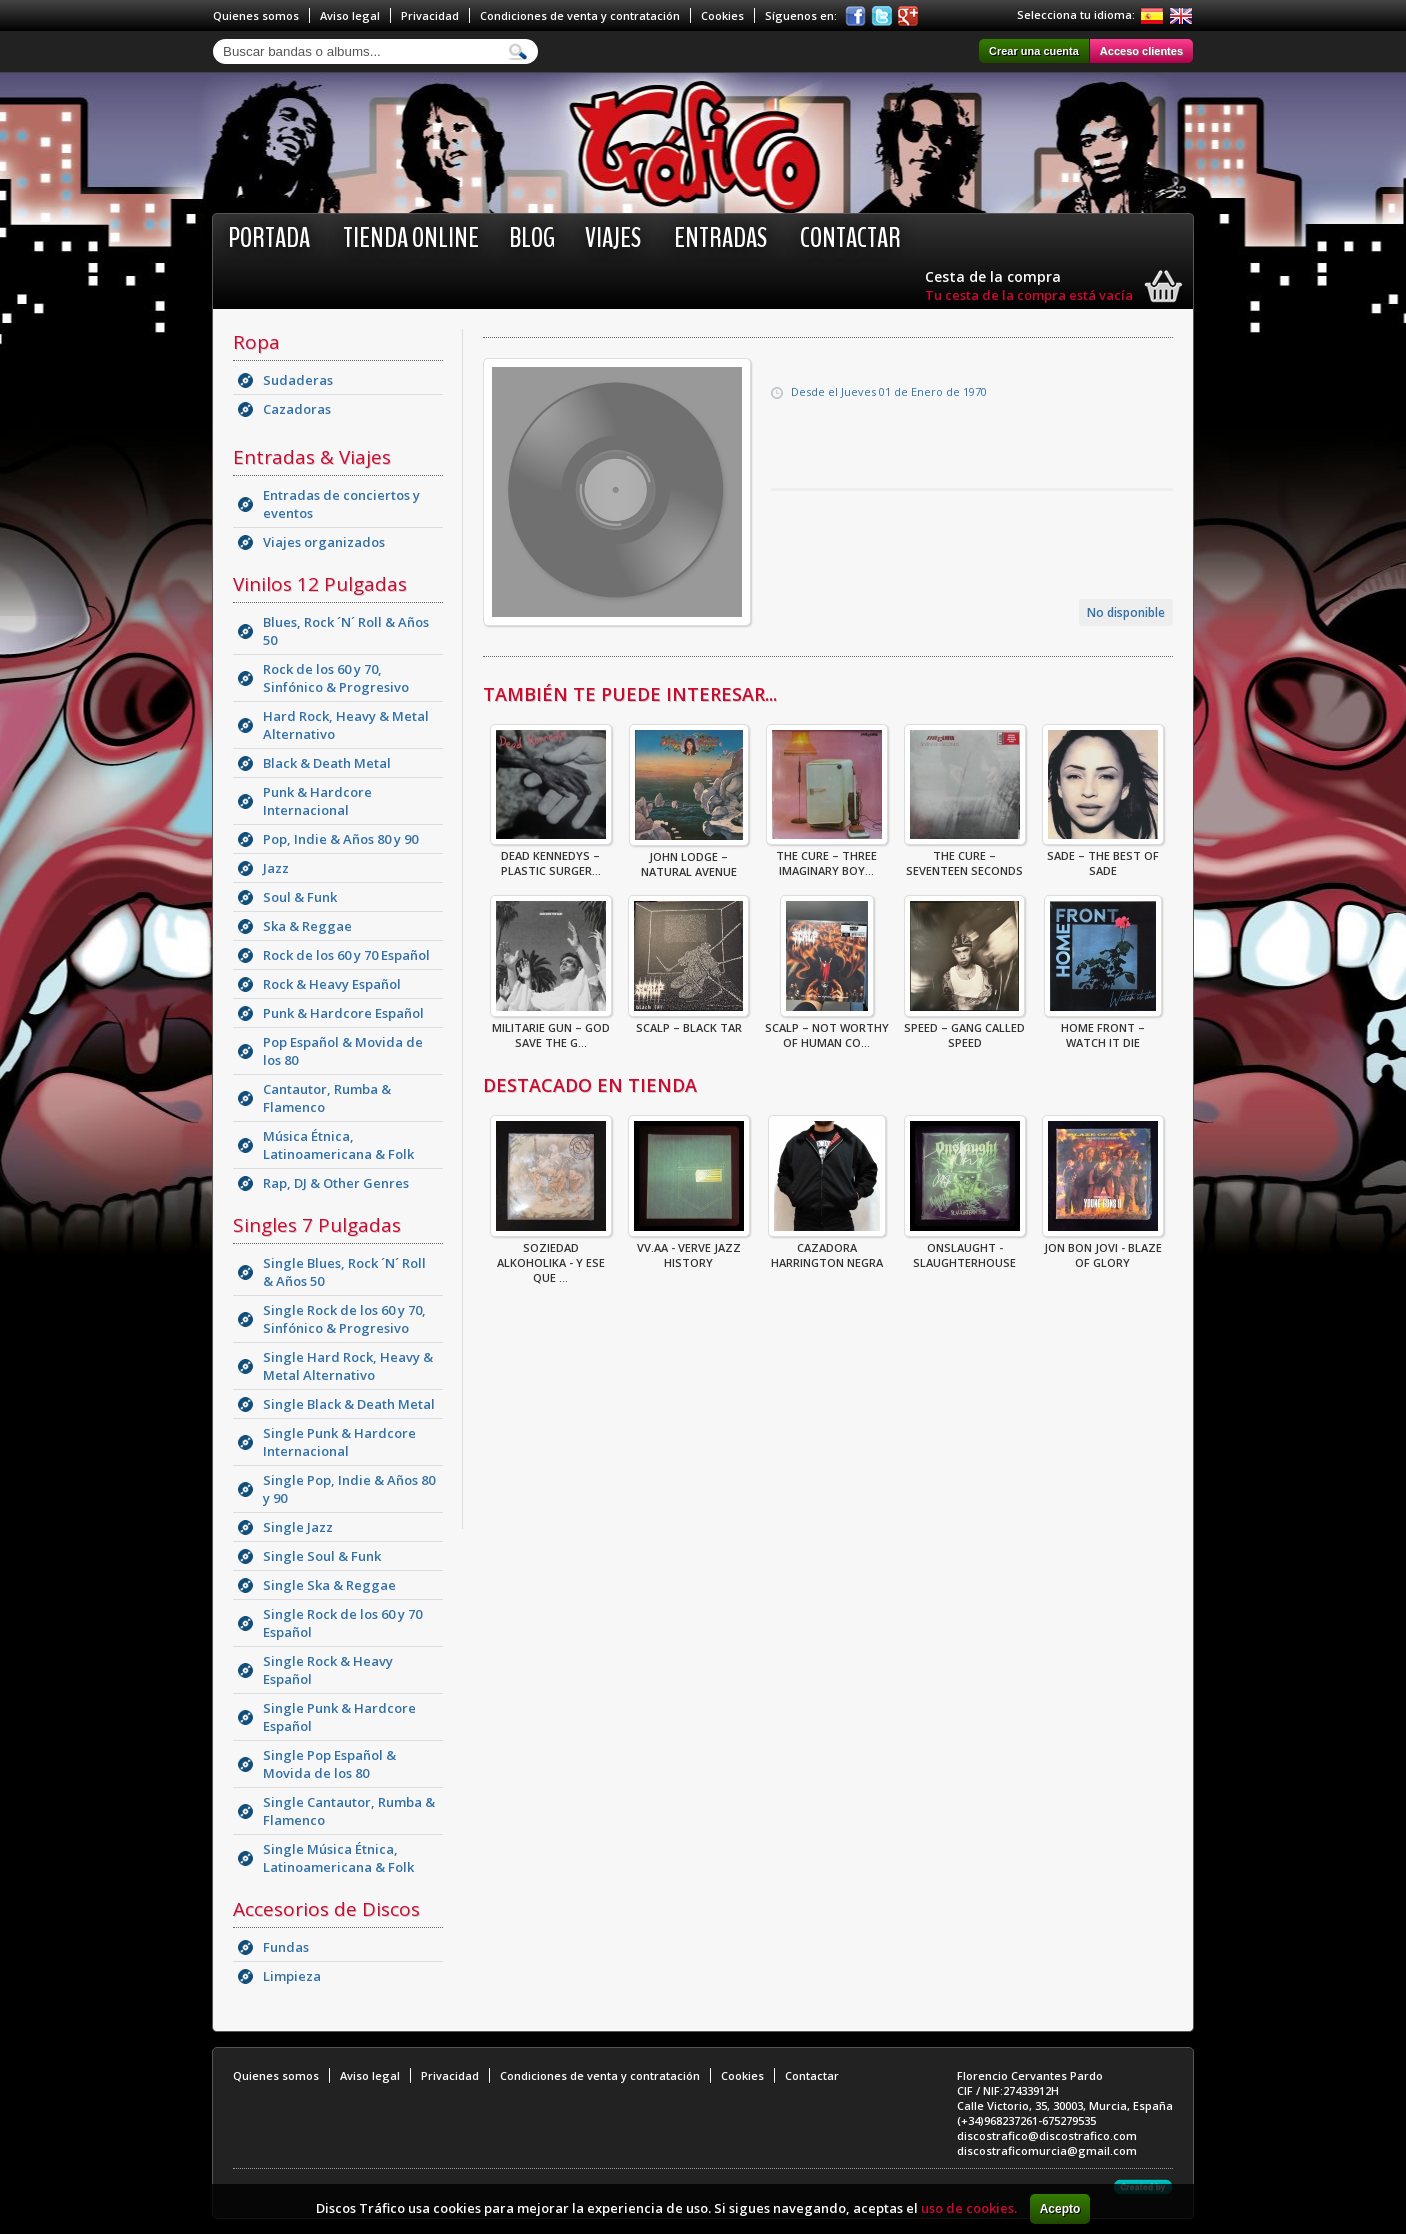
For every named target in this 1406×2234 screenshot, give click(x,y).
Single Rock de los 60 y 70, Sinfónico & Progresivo (344, 1319)
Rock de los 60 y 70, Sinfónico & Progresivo (336, 678)
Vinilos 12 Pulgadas (320, 584)
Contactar (850, 238)
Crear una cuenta (1034, 51)
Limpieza (292, 1976)
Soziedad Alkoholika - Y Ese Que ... (551, 1256)
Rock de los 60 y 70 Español (346, 955)
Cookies (722, 15)
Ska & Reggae (307, 926)
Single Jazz (298, 1527)
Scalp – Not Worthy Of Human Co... (827, 1029)
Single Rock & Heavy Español (328, 1670)
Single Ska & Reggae (329, 1585)
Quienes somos (256, 15)
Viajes (613, 238)
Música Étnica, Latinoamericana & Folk (338, 1145)
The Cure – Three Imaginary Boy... (827, 857)
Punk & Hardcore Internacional (317, 801)
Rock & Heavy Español (332, 984)
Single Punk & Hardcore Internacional (339, 1442)
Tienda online (411, 238)
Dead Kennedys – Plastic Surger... (551, 857)
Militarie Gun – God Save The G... (551, 1029)
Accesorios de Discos (326, 1909)
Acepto (1060, 2209)
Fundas (286, 1947)
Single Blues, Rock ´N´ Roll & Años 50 (344, 1272)
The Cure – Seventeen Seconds (965, 857)
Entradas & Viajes (312, 457)
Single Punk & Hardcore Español (339, 1717)
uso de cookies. (969, 2208)
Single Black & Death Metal (349, 1404)
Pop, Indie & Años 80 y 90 (340, 839)
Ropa (256, 342)
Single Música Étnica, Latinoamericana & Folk (338, 1858)
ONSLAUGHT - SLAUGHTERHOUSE (965, 1249)
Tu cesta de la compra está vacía (1029, 295)
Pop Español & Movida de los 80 (343, 1051)
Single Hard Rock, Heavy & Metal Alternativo (348, 1366)
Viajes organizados (324, 542)
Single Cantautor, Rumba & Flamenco (349, 1811)
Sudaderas (298, 380)
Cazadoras (297, 409)
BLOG (532, 238)
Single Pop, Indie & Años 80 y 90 (349, 1489)
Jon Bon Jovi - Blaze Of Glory (1103, 1249)
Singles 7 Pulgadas (317, 1225)
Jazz (276, 868)
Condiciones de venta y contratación (580, 15)
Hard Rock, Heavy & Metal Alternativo (346, 725)
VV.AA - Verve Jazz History (689, 1249)
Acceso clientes (1141, 51)
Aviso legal (350, 15)
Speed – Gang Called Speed (964, 1029)
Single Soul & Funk (322, 1556)
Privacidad (430, 15)
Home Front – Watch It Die (1103, 1029)
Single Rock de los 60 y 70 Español (342, 1623)
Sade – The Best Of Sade (1103, 857)
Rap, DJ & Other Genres (336, 1183)
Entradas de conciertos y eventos (341, 504)
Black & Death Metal (327, 763)
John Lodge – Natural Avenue (689, 858)
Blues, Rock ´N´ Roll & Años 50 (346, 631)
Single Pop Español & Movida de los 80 (329, 1764)
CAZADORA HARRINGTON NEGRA (827, 1249)
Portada (269, 238)
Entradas (720, 238)
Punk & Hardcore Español (343, 1013)
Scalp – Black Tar (688, 1021)
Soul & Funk (300, 897)
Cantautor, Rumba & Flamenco (327, 1098)
